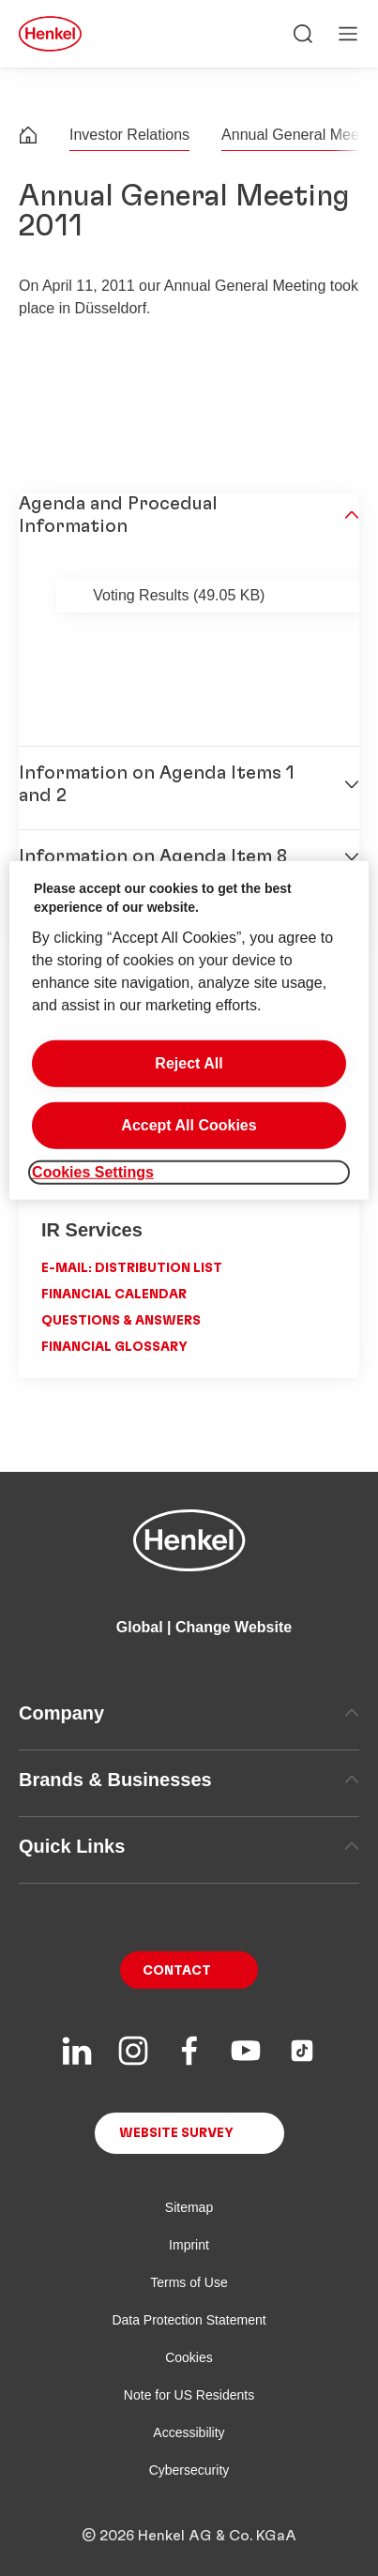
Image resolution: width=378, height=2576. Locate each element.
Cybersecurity (189, 2470)
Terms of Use (188, 2282)
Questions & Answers (121, 1320)
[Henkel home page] (28, 137)
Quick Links (189, 1846)
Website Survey (176, 2133)
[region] (189, 1030)
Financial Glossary (114, 1347)
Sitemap (189, 2207)
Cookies (189, 2357)
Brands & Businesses (189, 1779)
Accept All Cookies (188, 1124)
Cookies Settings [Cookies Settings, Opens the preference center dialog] (93, 1171)
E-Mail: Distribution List (131, 1268)
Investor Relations (129, 135)
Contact (177, 1970)
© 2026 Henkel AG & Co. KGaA (189, 2535)
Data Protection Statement (188, 2319)
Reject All (188, 1062)
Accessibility (188, 2432)
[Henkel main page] (50, 34)
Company (189, 1713)
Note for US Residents (189, 2394)
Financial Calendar (114, 1294)
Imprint (189, 2244)
